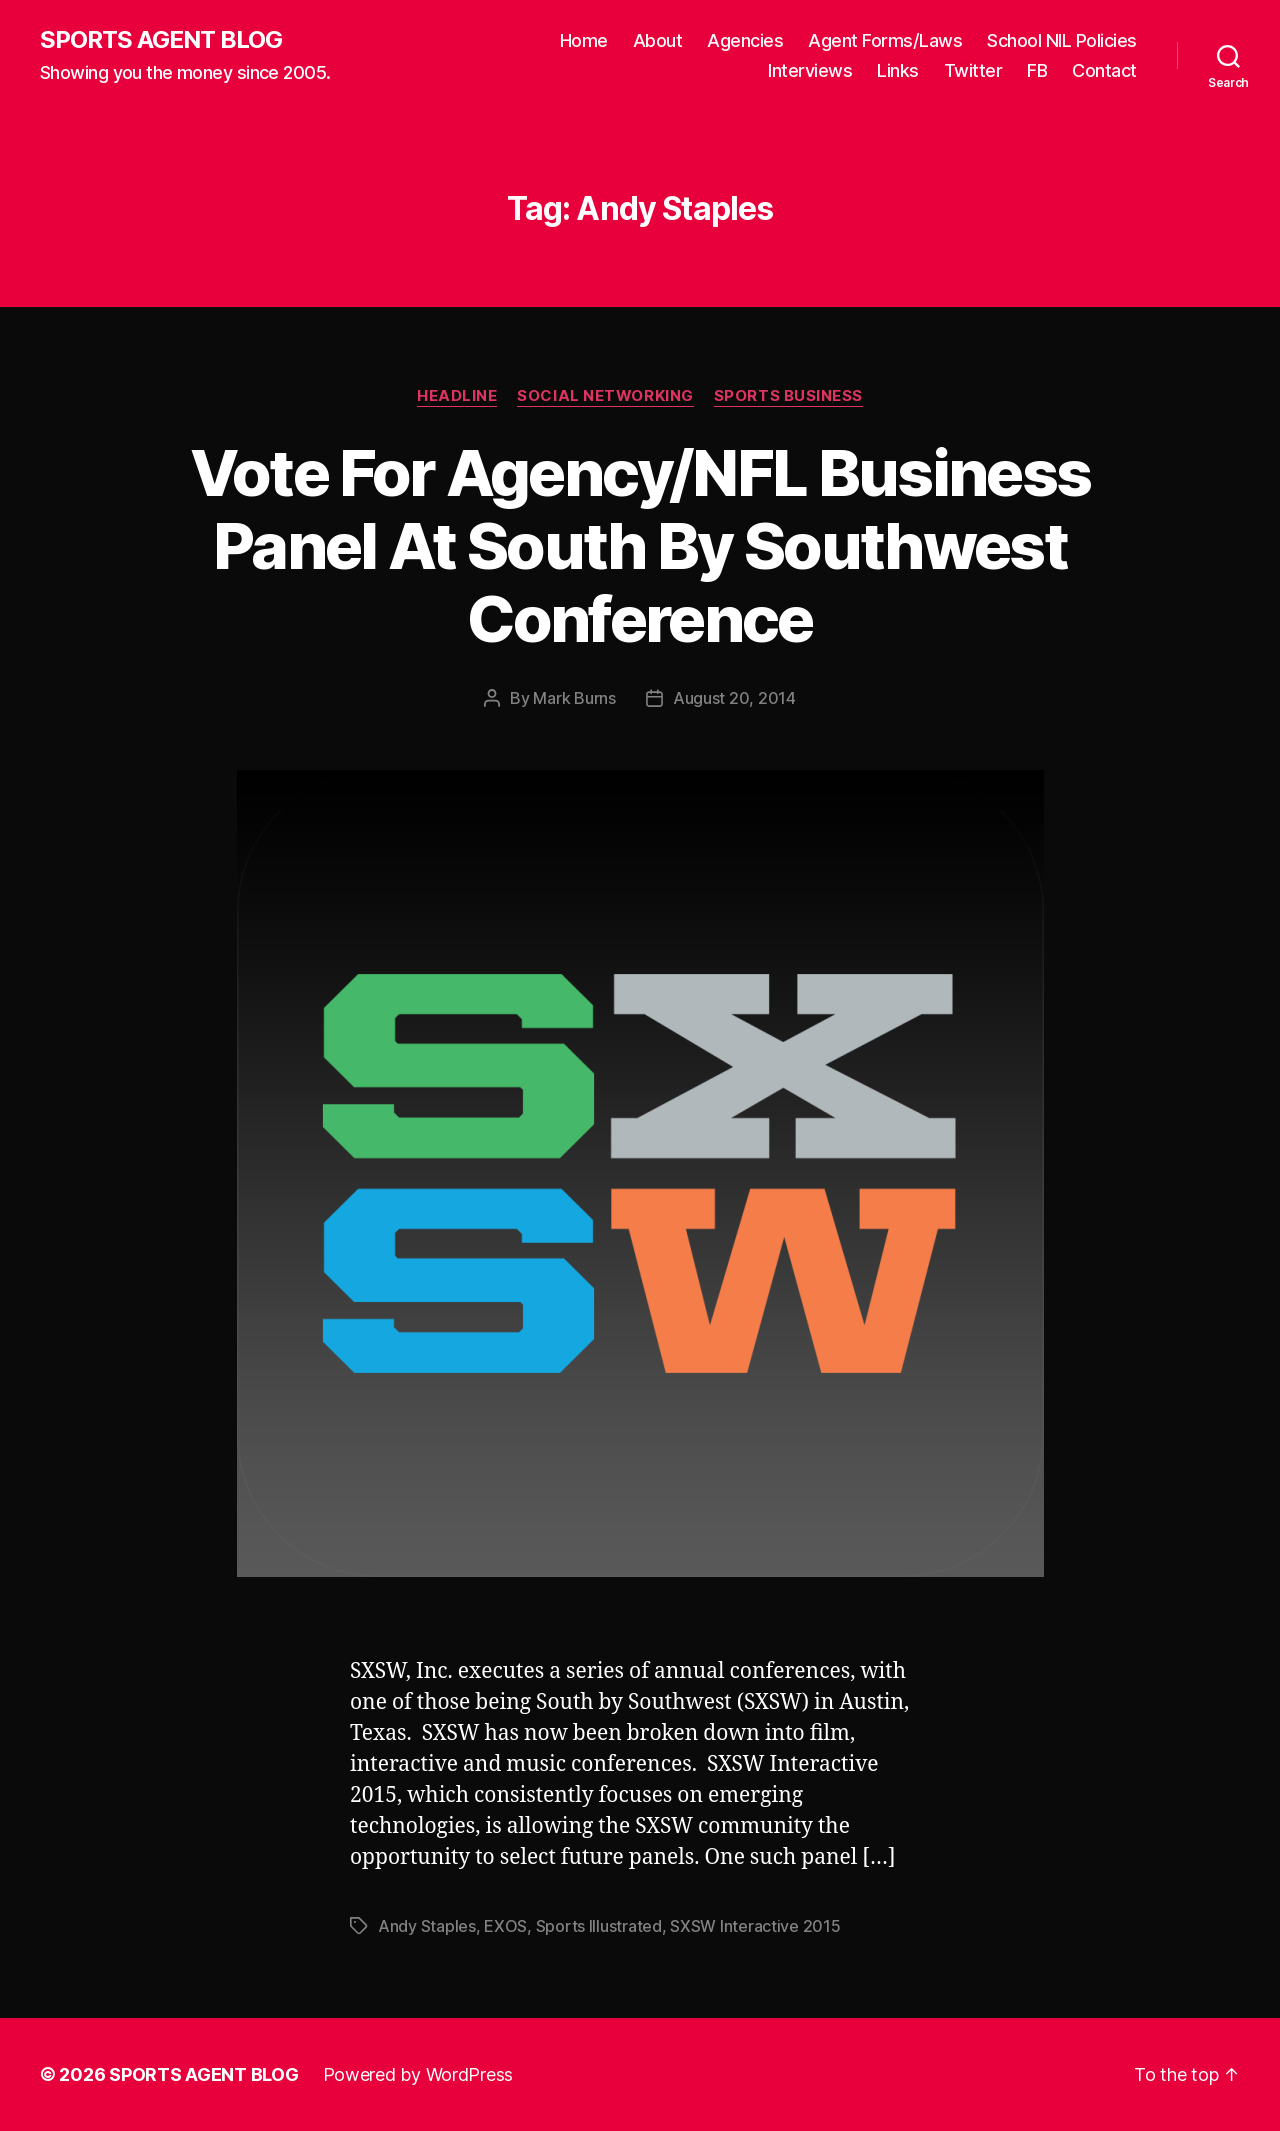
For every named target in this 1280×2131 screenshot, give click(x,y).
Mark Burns (574, 698)
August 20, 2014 (734, 698)
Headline (457, 396)
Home (584, 40)
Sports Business (788, 396)
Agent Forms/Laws (885, 40)
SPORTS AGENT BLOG (161, 40)
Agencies (745, 40)
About (658, 40)
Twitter (973, 70)
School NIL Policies (1062, 40)
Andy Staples (427, 1926)
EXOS (505, 1926)
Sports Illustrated (599, 1926)
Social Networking (605, 396)
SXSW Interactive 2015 (755, 1926)
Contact (1104, 70)
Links (898, 70)
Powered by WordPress (418, 2074)
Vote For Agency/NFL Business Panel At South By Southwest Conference (640, 545)
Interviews (810, 70)
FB (1037, 70)
